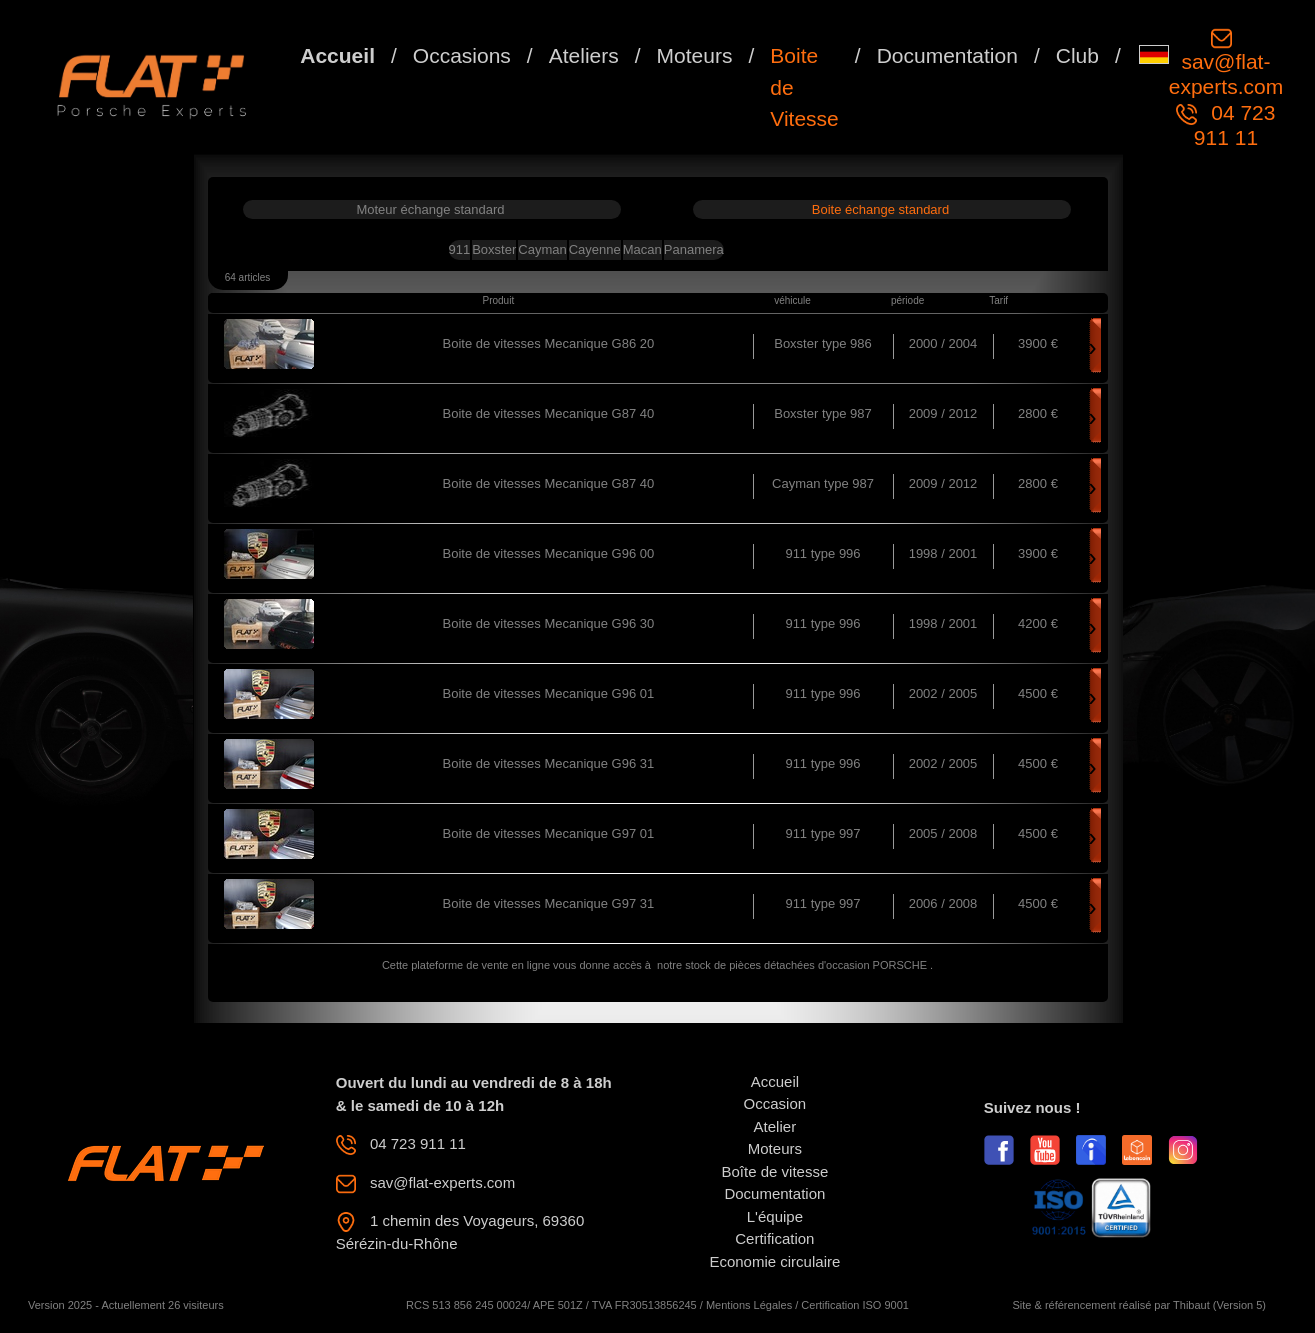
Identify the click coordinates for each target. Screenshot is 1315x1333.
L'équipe (775, 1216)
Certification (774, 1238)
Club (1077, 55)
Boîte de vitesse (775, 1171)
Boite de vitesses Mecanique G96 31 (549, 763)
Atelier (775, 1126)
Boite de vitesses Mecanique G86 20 (549, 343)
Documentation (947, 55)
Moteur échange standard (430, 209)
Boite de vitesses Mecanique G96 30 (549, 623)
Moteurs (695, 55)
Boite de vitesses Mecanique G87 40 (549, 413)
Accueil (337, 55)
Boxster (494, 249)
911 (460, 249)
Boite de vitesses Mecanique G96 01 (549, 693)
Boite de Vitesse (804, 87)
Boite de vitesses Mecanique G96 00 (549, 553)
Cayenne (595, 249)
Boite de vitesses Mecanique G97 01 (549, 833)
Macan (642, 249)
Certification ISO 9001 (855, 1305)
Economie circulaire (774, 1261)
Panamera (694, 249)
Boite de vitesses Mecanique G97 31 (549, 903)
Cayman (542, 249)
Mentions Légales (749, 1305)
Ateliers (584, 55)
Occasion (775, 1103)
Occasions (462, 55)
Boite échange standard (880, 209)
